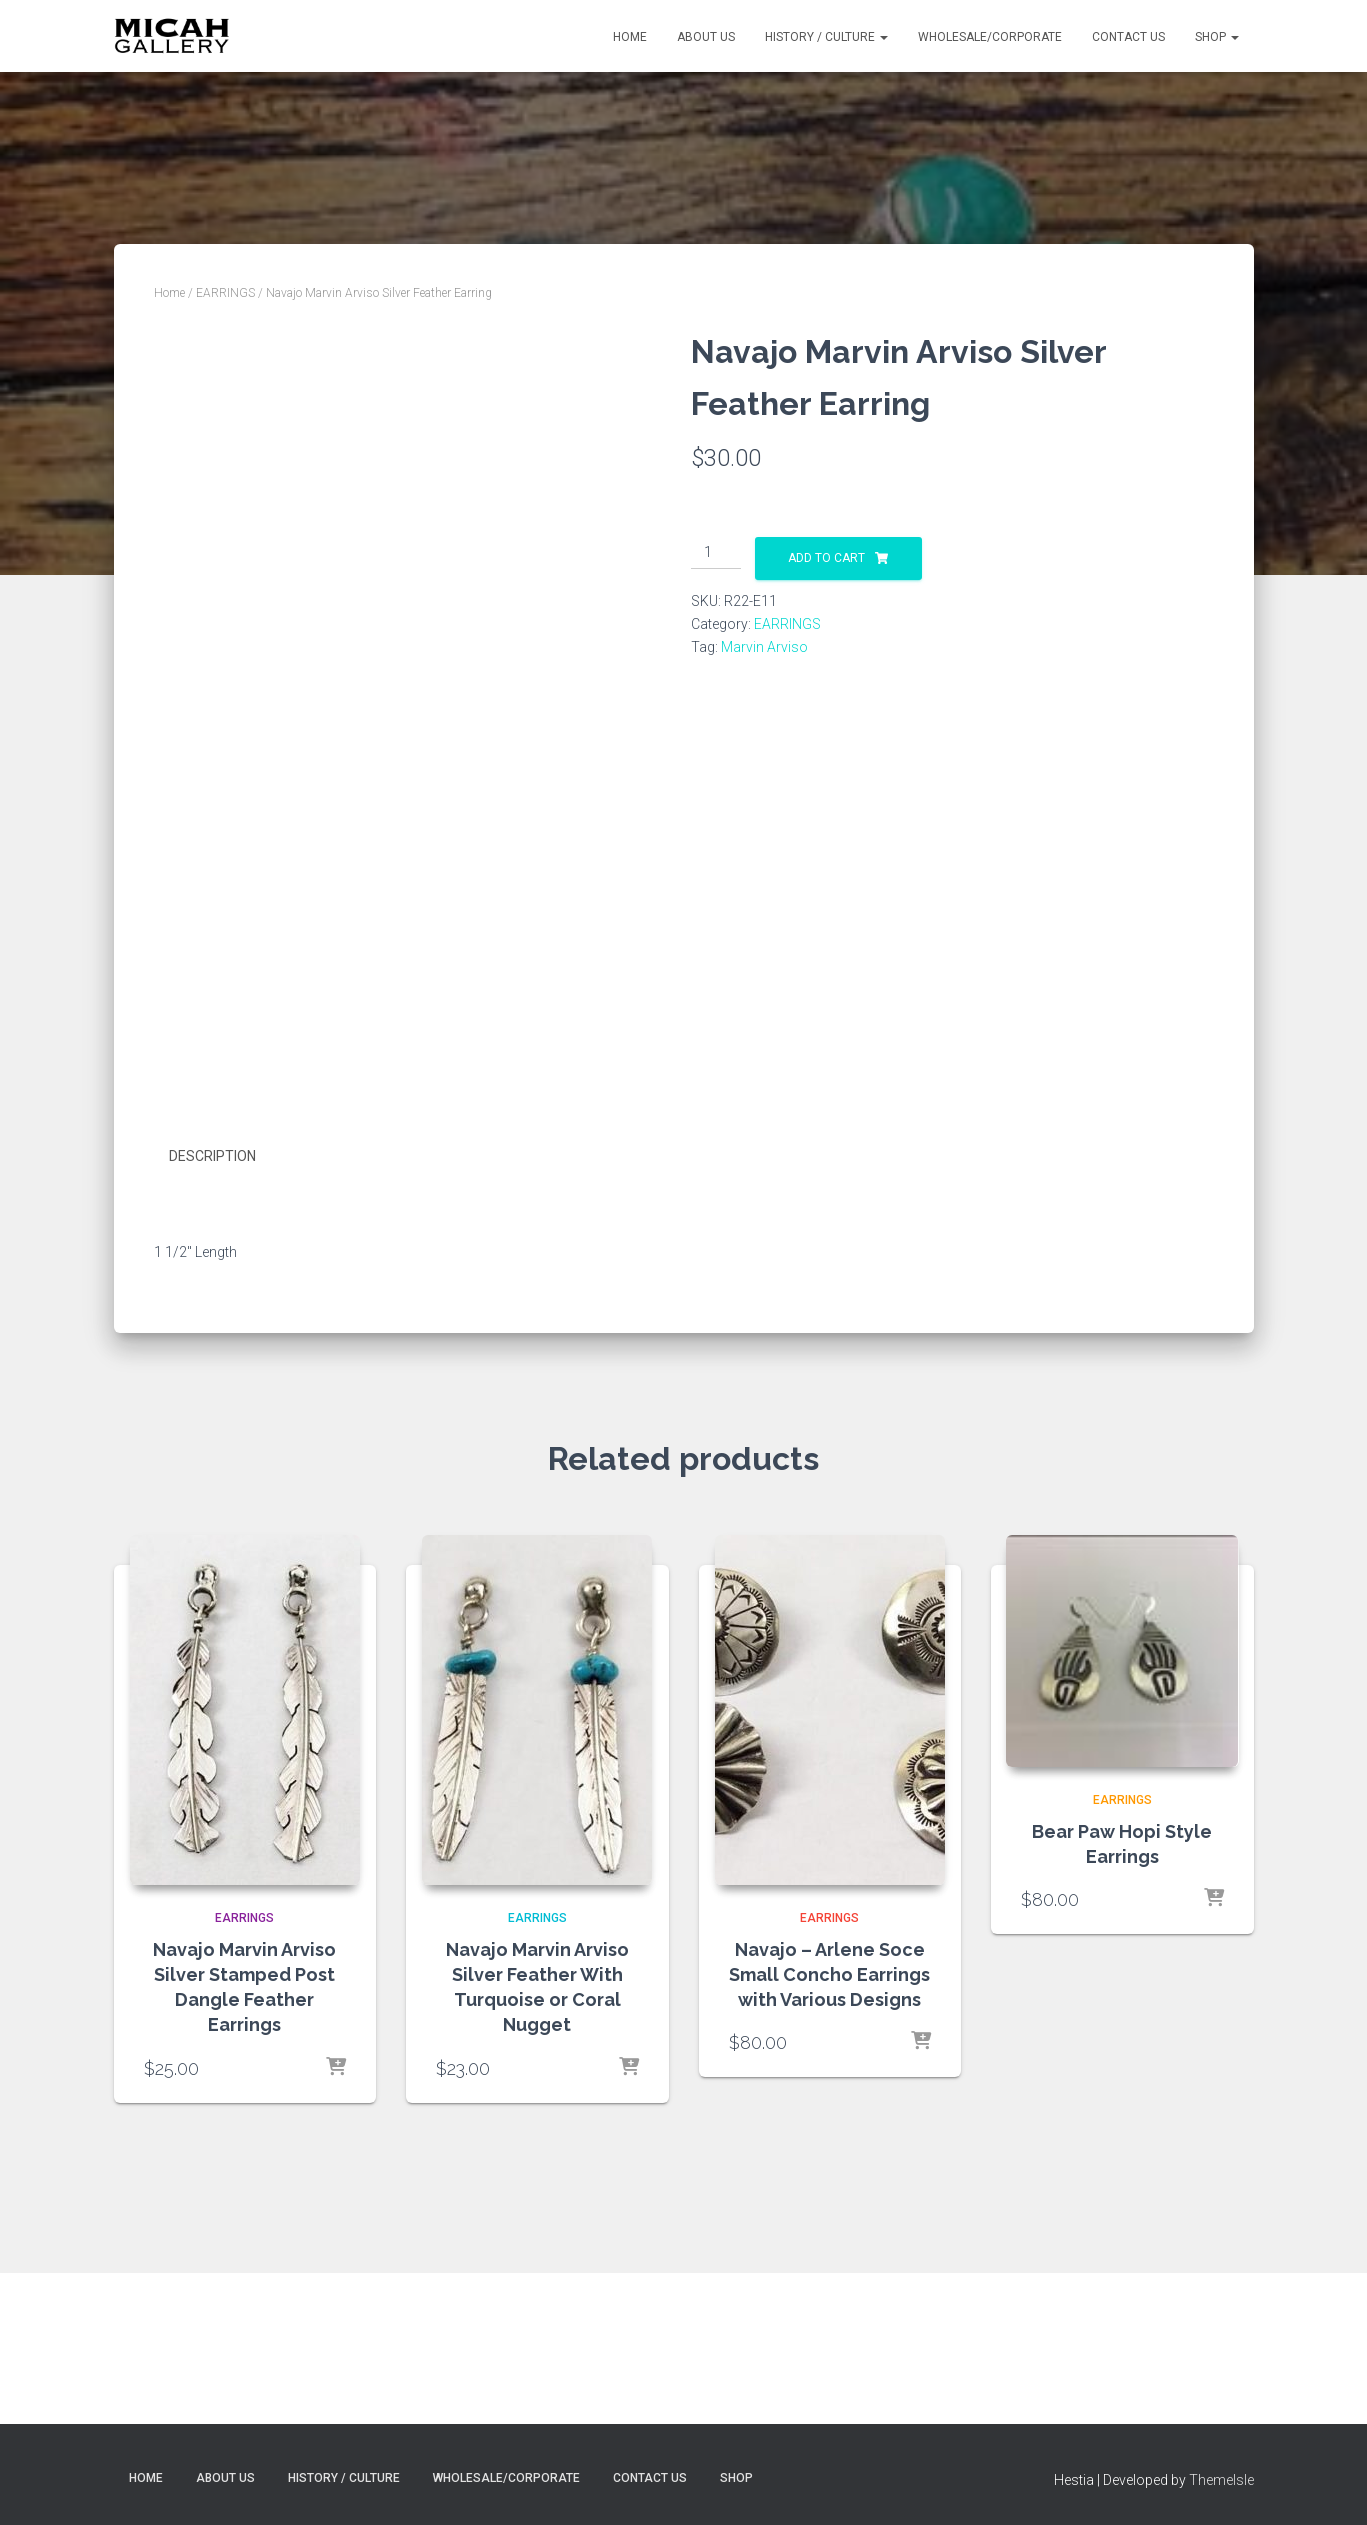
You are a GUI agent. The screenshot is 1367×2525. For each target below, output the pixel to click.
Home (630, 37)
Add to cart (826, 558)
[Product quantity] (716, 553)
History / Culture (826, 37)
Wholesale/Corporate (990, 37)
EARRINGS (225, 293)
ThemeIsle (1221, 2480)
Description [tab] (212, 1293)
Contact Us (1128, 37)
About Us (706, 37)
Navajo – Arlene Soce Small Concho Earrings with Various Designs (829, 2110)
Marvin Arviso (764, 647)
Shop (1217, 37)
